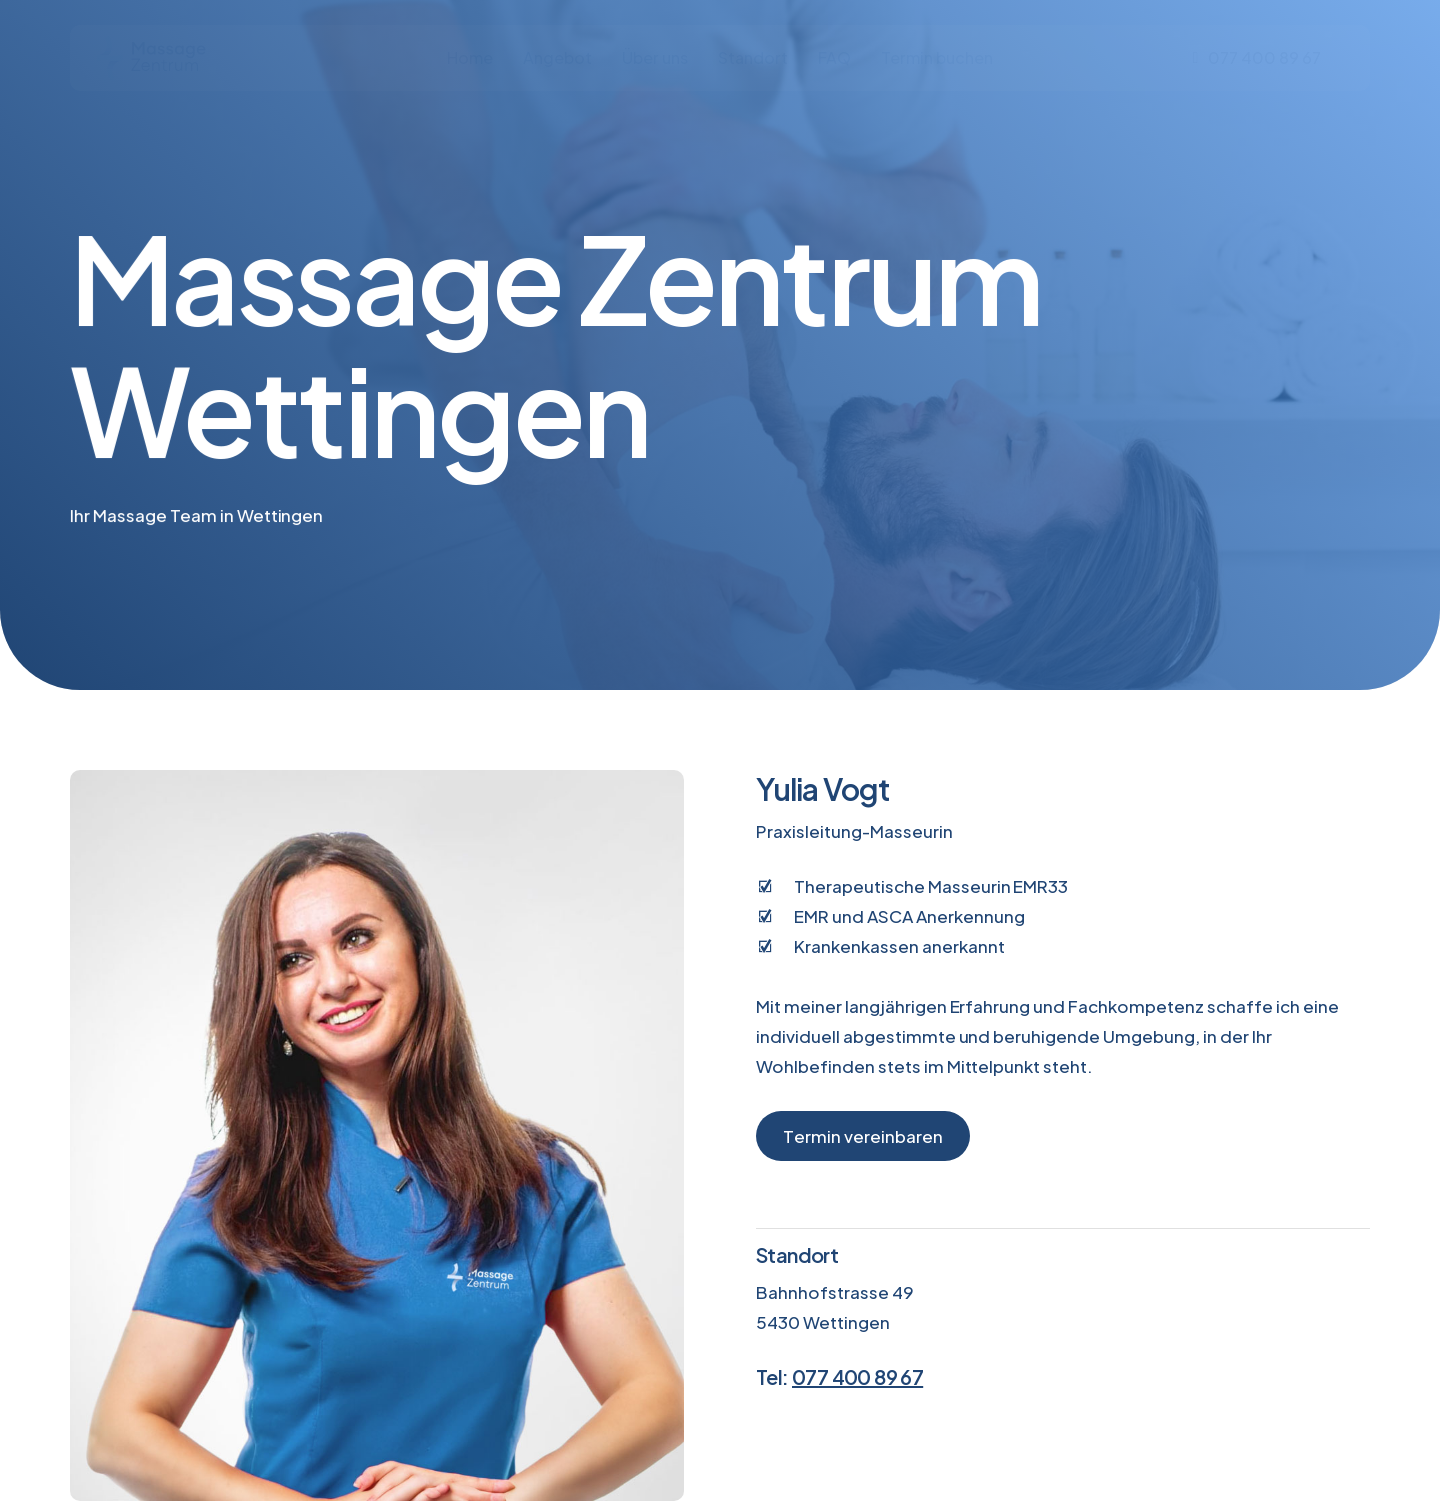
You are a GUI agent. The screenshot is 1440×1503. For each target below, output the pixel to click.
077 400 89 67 (857, 1376)
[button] (863, 1136)
